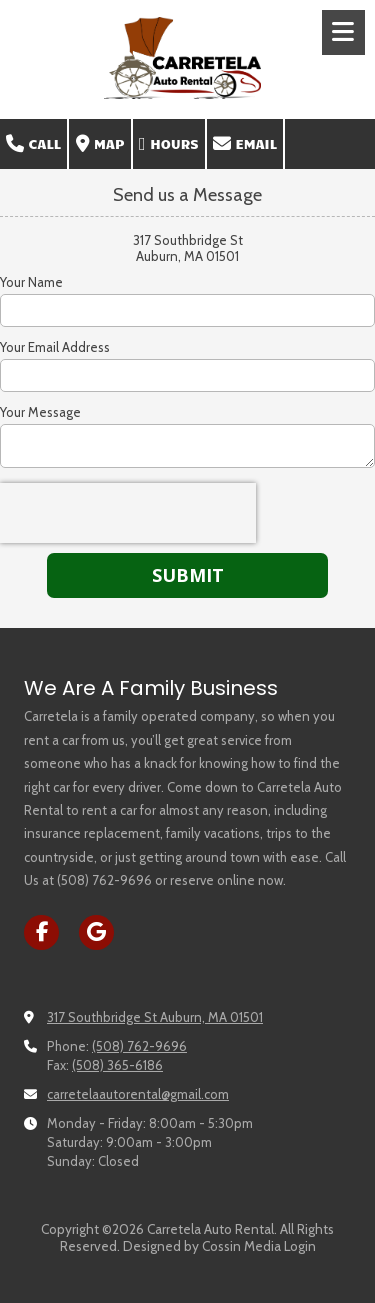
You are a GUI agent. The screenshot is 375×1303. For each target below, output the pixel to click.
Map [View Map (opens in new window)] (100, 144)
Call (33, 144)
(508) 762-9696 (139, 1046)
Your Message (40, 412)
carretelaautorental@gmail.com (138, 1094)
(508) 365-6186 (117, 1065)
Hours (169, 144)
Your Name (31, 282)
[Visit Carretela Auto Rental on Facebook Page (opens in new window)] (41, 932)
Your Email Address (55, 347)
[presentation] (128, 513)
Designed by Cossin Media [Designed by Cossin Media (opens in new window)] (202, 1246)
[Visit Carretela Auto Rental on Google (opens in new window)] (96, 932)
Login (300, 1246)
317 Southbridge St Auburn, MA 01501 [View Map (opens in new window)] (155, 1017)
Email (245, 144)
